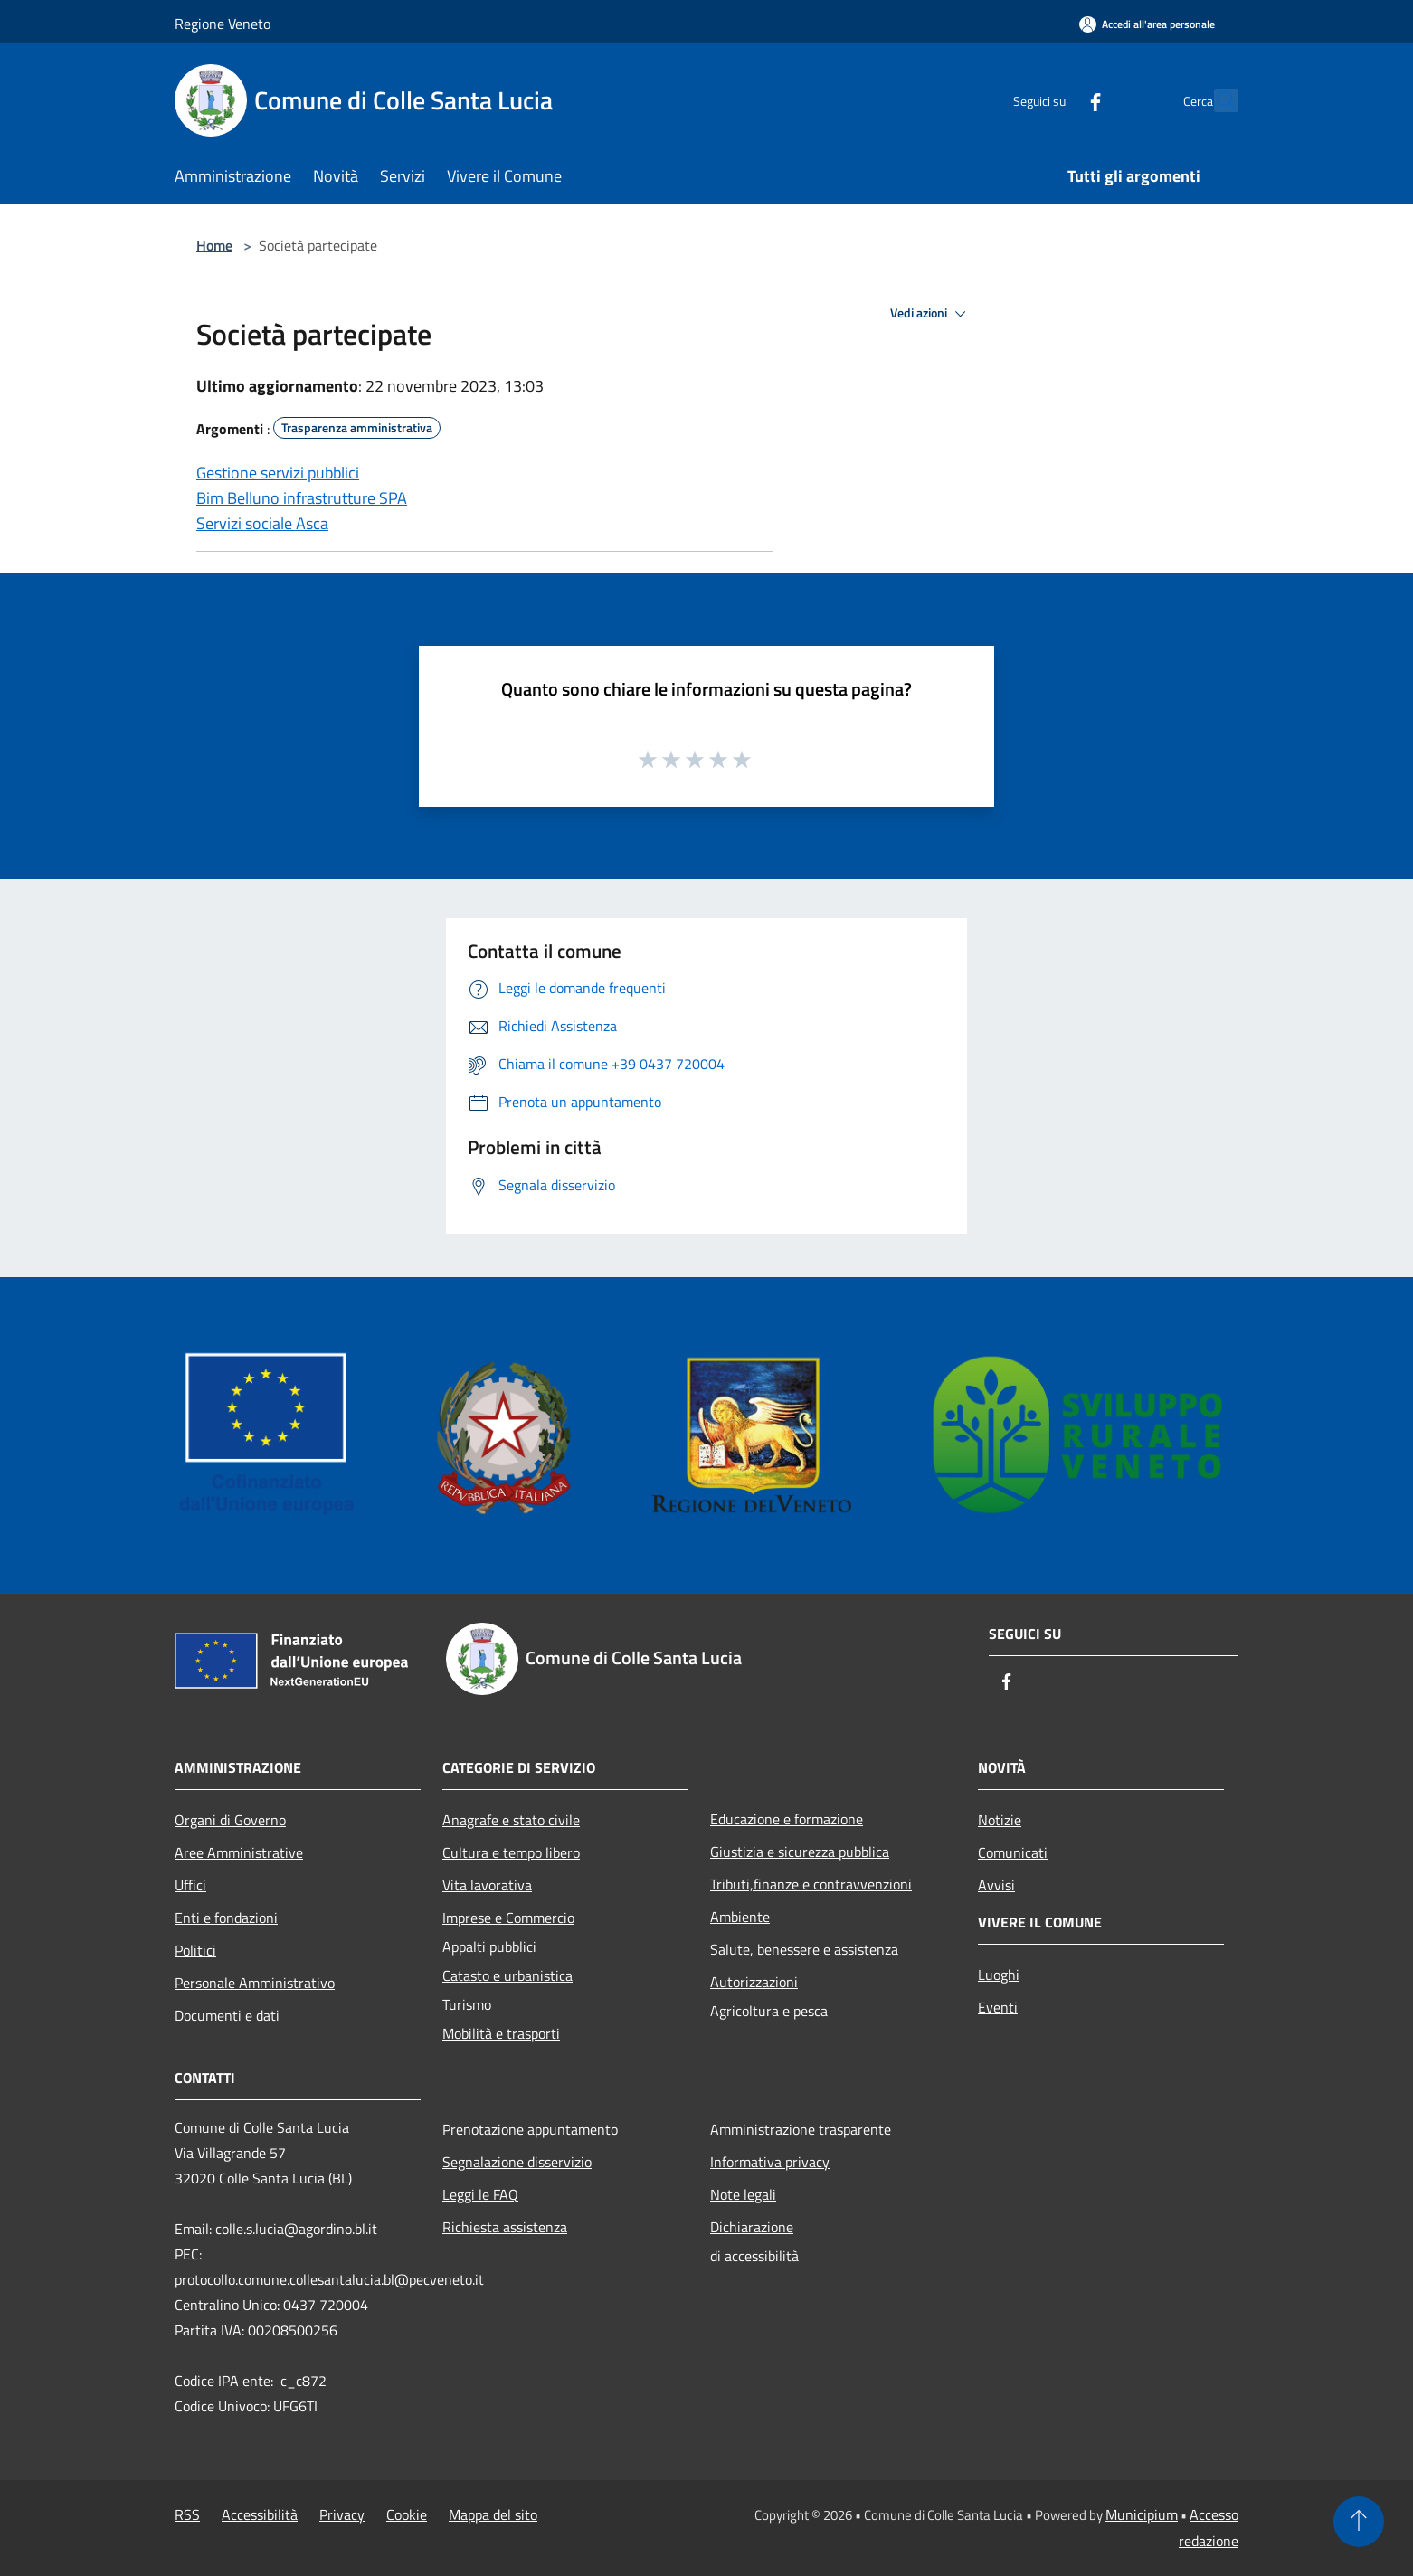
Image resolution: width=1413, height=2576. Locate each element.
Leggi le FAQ (480, 2194)
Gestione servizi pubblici (277, 472)
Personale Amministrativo (255, 1983)
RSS (187, 2514)
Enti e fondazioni (226, 1917)
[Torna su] (1358, 2521)
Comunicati (1013, 1852)
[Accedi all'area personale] (1147, 24)
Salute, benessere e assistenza (804, 1949)
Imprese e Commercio (508, 1917)
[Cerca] (1216, 100)
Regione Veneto (222, 23)
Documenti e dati (227, 2015)
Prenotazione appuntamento (530, 2129)
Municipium (1141, 2514)
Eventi (998, 2007)
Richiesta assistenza (504, 2227)
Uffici (190, 1885)
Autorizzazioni (754, 1982)
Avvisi (996, 1885)
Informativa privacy (770, 2162)
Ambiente (740, 1916)
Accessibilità (260, 2514)
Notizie (999, 1820)
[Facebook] (1056, 100)
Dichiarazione (751, 2227)
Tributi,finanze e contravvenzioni (811, 1884)
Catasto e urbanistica (507, 1975)
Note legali (743, 2194)
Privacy (342, 2514)
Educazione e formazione (786, 1819)
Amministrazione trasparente (800, 2129)
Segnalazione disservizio (517, 2162)
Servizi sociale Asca (262, 523)
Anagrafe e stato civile (511, 1820)
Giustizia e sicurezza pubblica (799, 1851)
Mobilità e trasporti (501, 2033)
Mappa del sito (493, 2514)
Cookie (406, 2514)
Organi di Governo (230, 1820)
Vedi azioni (931, 314)
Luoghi (998, 1974)
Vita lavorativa (487, 1885)
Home (214, 245)
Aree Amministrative (239, 1852)
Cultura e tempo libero (511, 1852)
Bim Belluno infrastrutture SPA (301, 498)
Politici (195, 1950)
